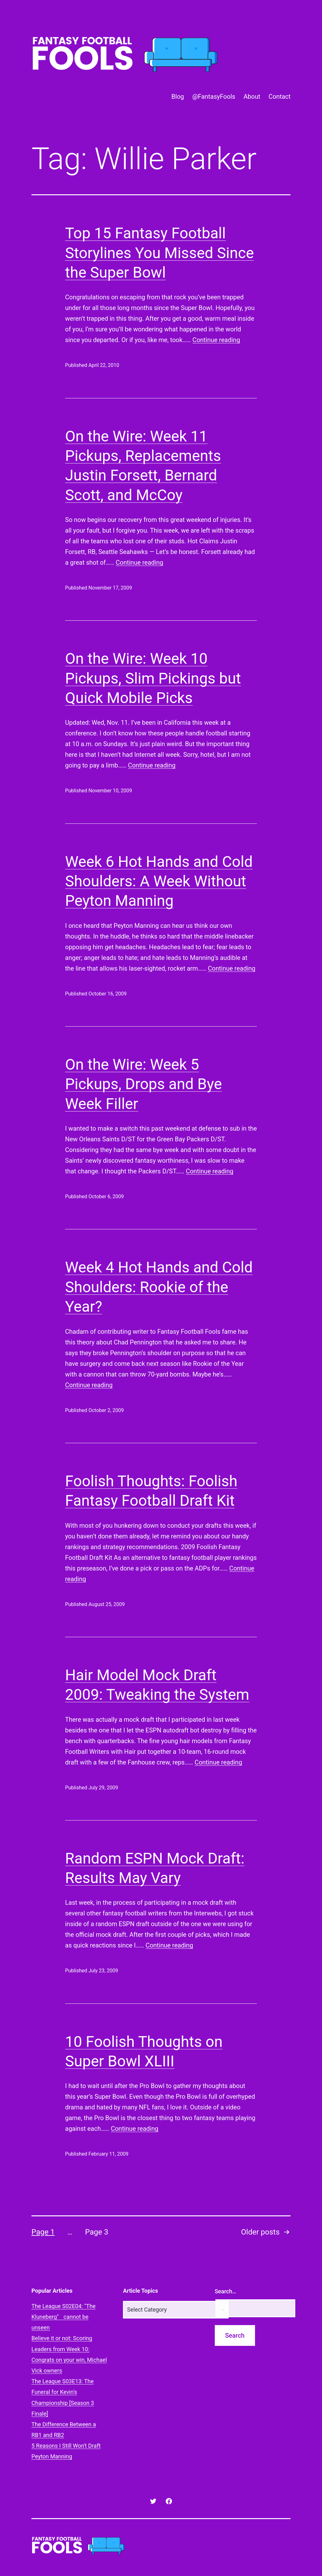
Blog (177, 96)
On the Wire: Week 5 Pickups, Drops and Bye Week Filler (143, 1084)
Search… (225, 2291)
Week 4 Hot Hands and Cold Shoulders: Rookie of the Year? (159, 1287)
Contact (280, 96)
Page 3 (96, 2232)
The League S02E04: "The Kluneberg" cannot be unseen (63, 2317)
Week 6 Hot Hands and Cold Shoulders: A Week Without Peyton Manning (159, 881)
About (251, 96)
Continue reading (216, 340)
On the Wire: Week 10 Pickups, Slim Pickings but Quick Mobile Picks (153, 678)
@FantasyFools (213, 96)
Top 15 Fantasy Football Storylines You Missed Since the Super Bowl (159, 252)
